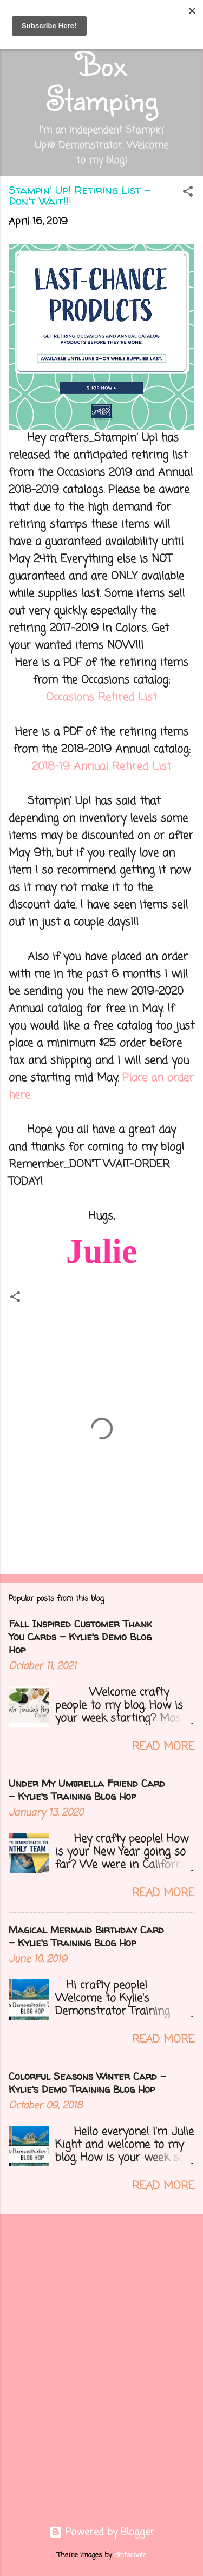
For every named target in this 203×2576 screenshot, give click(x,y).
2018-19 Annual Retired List (101, 766)
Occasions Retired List (101, 697)
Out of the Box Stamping (102, 63)
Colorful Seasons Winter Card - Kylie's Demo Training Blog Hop (87, 2083)
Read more (163, 1746)
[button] (187, 193)
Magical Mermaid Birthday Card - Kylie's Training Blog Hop (86, 1936)
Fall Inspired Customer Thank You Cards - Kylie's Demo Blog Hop (80, 1637)
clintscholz (130, 2555)
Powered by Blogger (101, 2532)
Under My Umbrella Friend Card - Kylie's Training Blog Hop (87, 1790)
